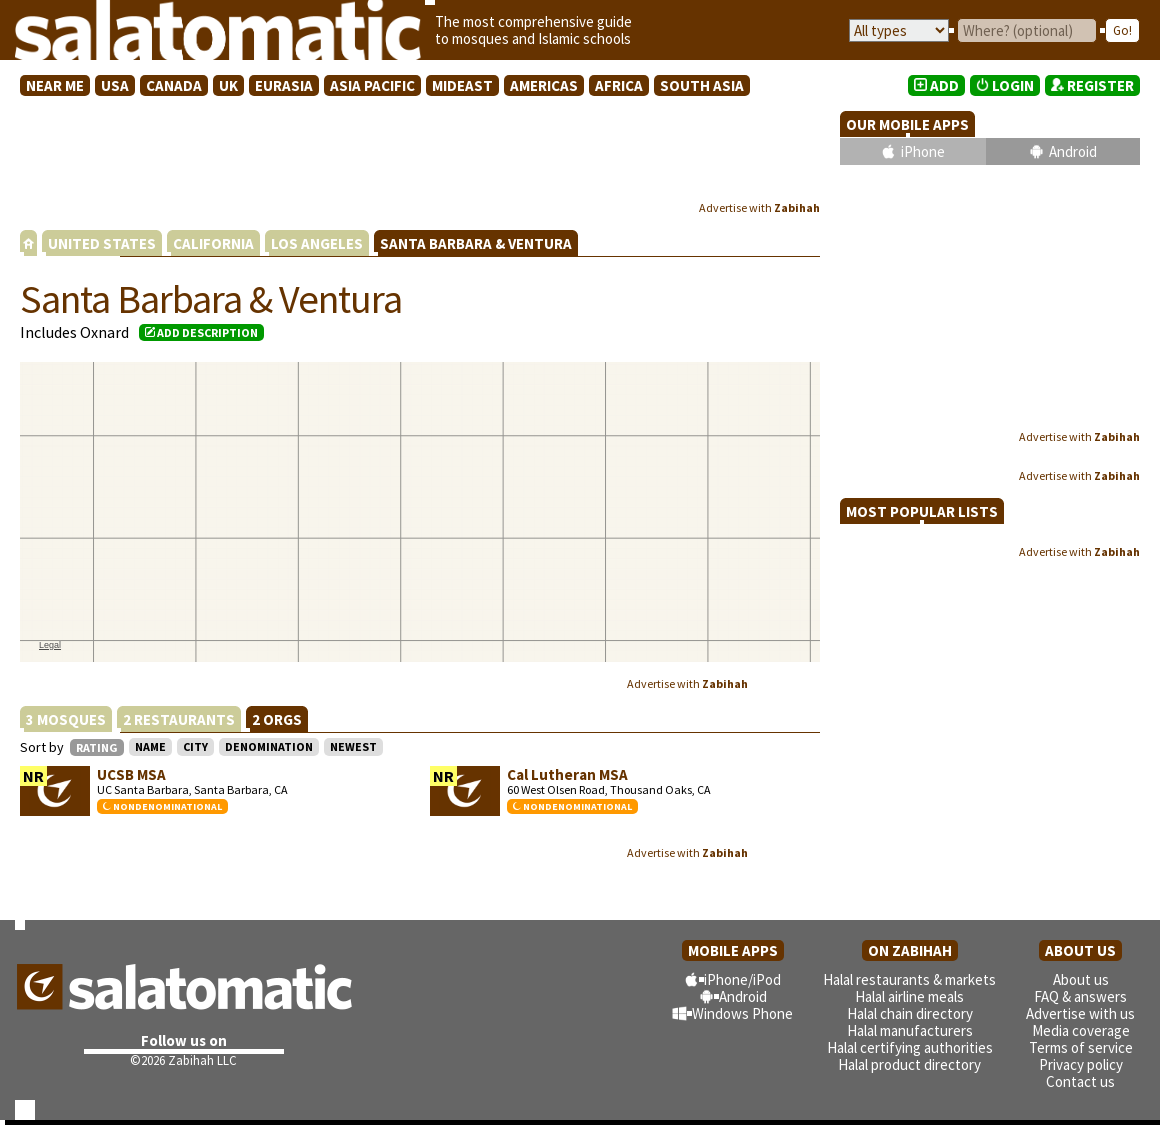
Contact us (1080, 1081)
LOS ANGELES (317, 243)
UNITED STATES (102, 243)
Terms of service (1081, 1047)
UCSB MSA (131, 774)
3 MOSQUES (66, 719)
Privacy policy (1081, 1064)
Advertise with (759, 207)
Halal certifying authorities (910, 1047)
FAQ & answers (1080, 996)
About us (1081, 979)
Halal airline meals (909, 996)
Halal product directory (909, 1064)
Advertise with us (1080, 1013)
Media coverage (1081, 1030)
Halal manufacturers (910, 1030)
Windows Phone (742, 1013)
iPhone (923, 151)
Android (1073, 151)
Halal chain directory (910, 1013)
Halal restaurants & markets (909, 979)
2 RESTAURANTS (179, 719)
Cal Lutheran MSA (567, 774)
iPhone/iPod (742, 979)
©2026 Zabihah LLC (183, 1060)
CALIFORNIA (213, 243)
